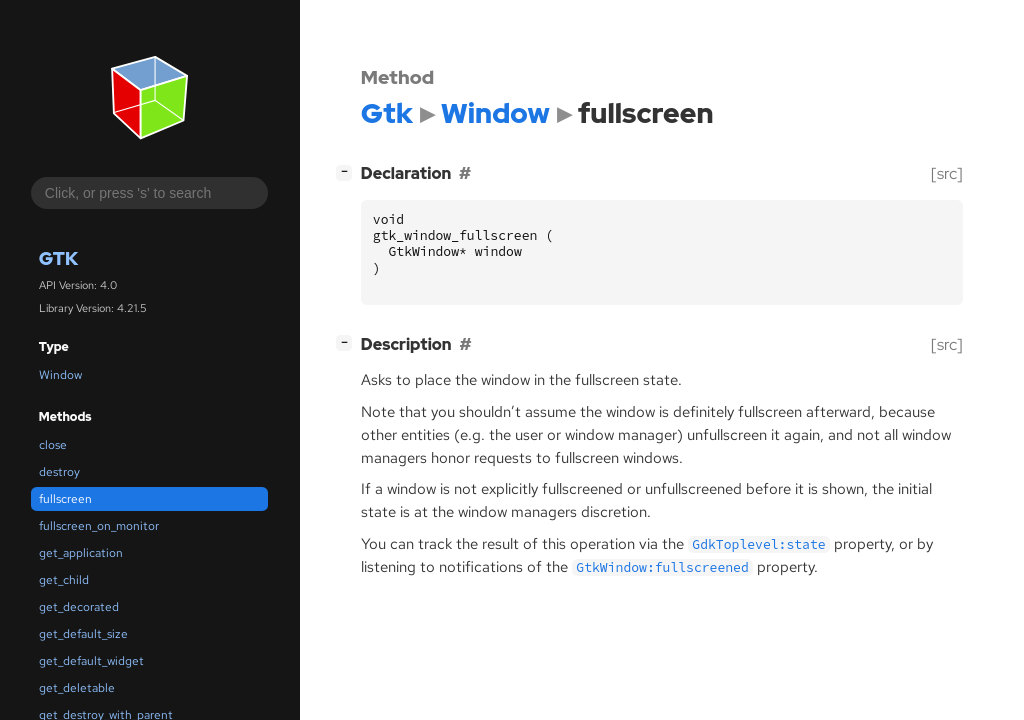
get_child (64, 580)
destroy (59, 472)
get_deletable (77, 688)
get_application (81, 553)
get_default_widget (91, 661)
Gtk (58, 258)
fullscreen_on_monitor (99, 526)
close (53, 445)
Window (60, 375)
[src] (947, 173)
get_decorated (79, 607)
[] (348, 171)
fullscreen (65, 499)
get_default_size (83, 634)
